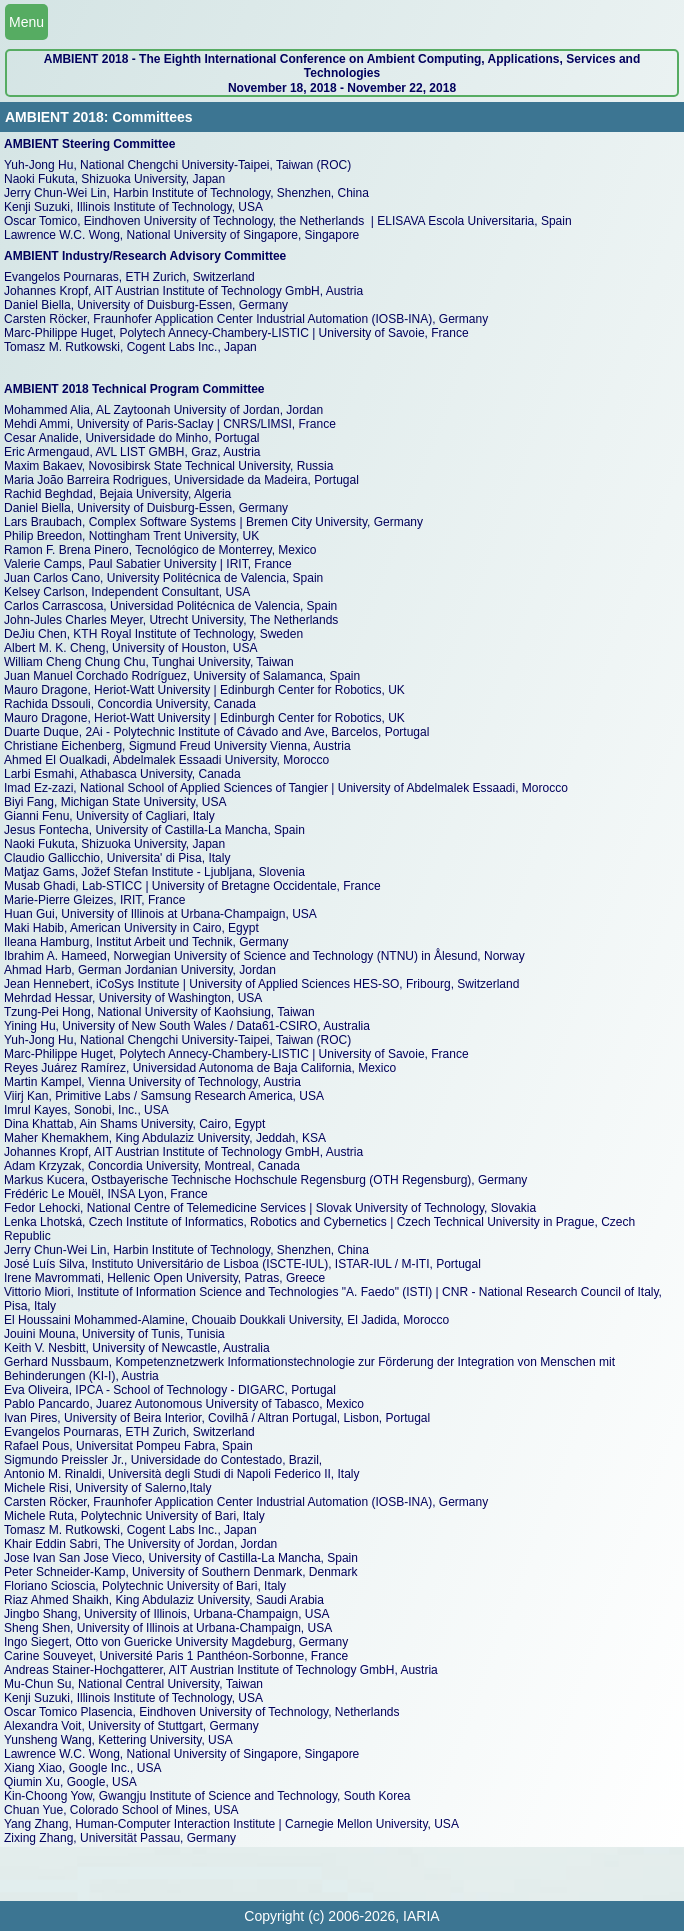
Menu (26, 22)
